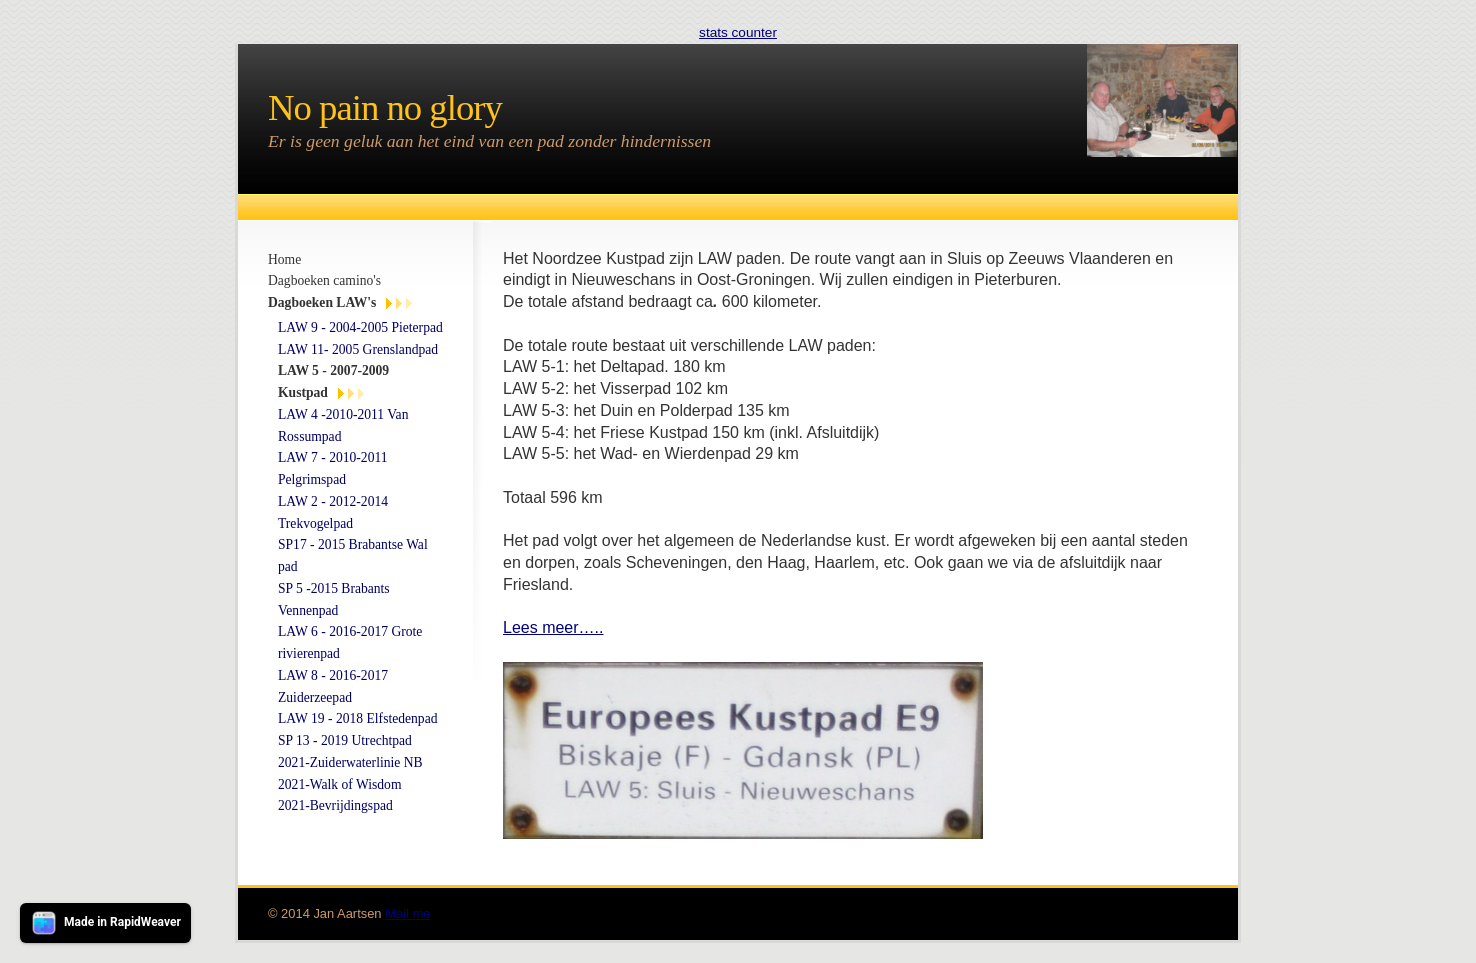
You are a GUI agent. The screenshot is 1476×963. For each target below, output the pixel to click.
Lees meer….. (553, 627)
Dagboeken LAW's (322, 302)
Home (284, 259)
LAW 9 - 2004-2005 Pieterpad (360, 327)
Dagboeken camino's (324, 280)
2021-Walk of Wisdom (339, 784)
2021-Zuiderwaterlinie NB (350, 762)
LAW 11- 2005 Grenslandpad (358, 349)
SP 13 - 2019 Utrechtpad (345, 740)
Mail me (407, 913)
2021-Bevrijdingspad (335, 805)
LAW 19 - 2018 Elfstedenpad (357, 718)
